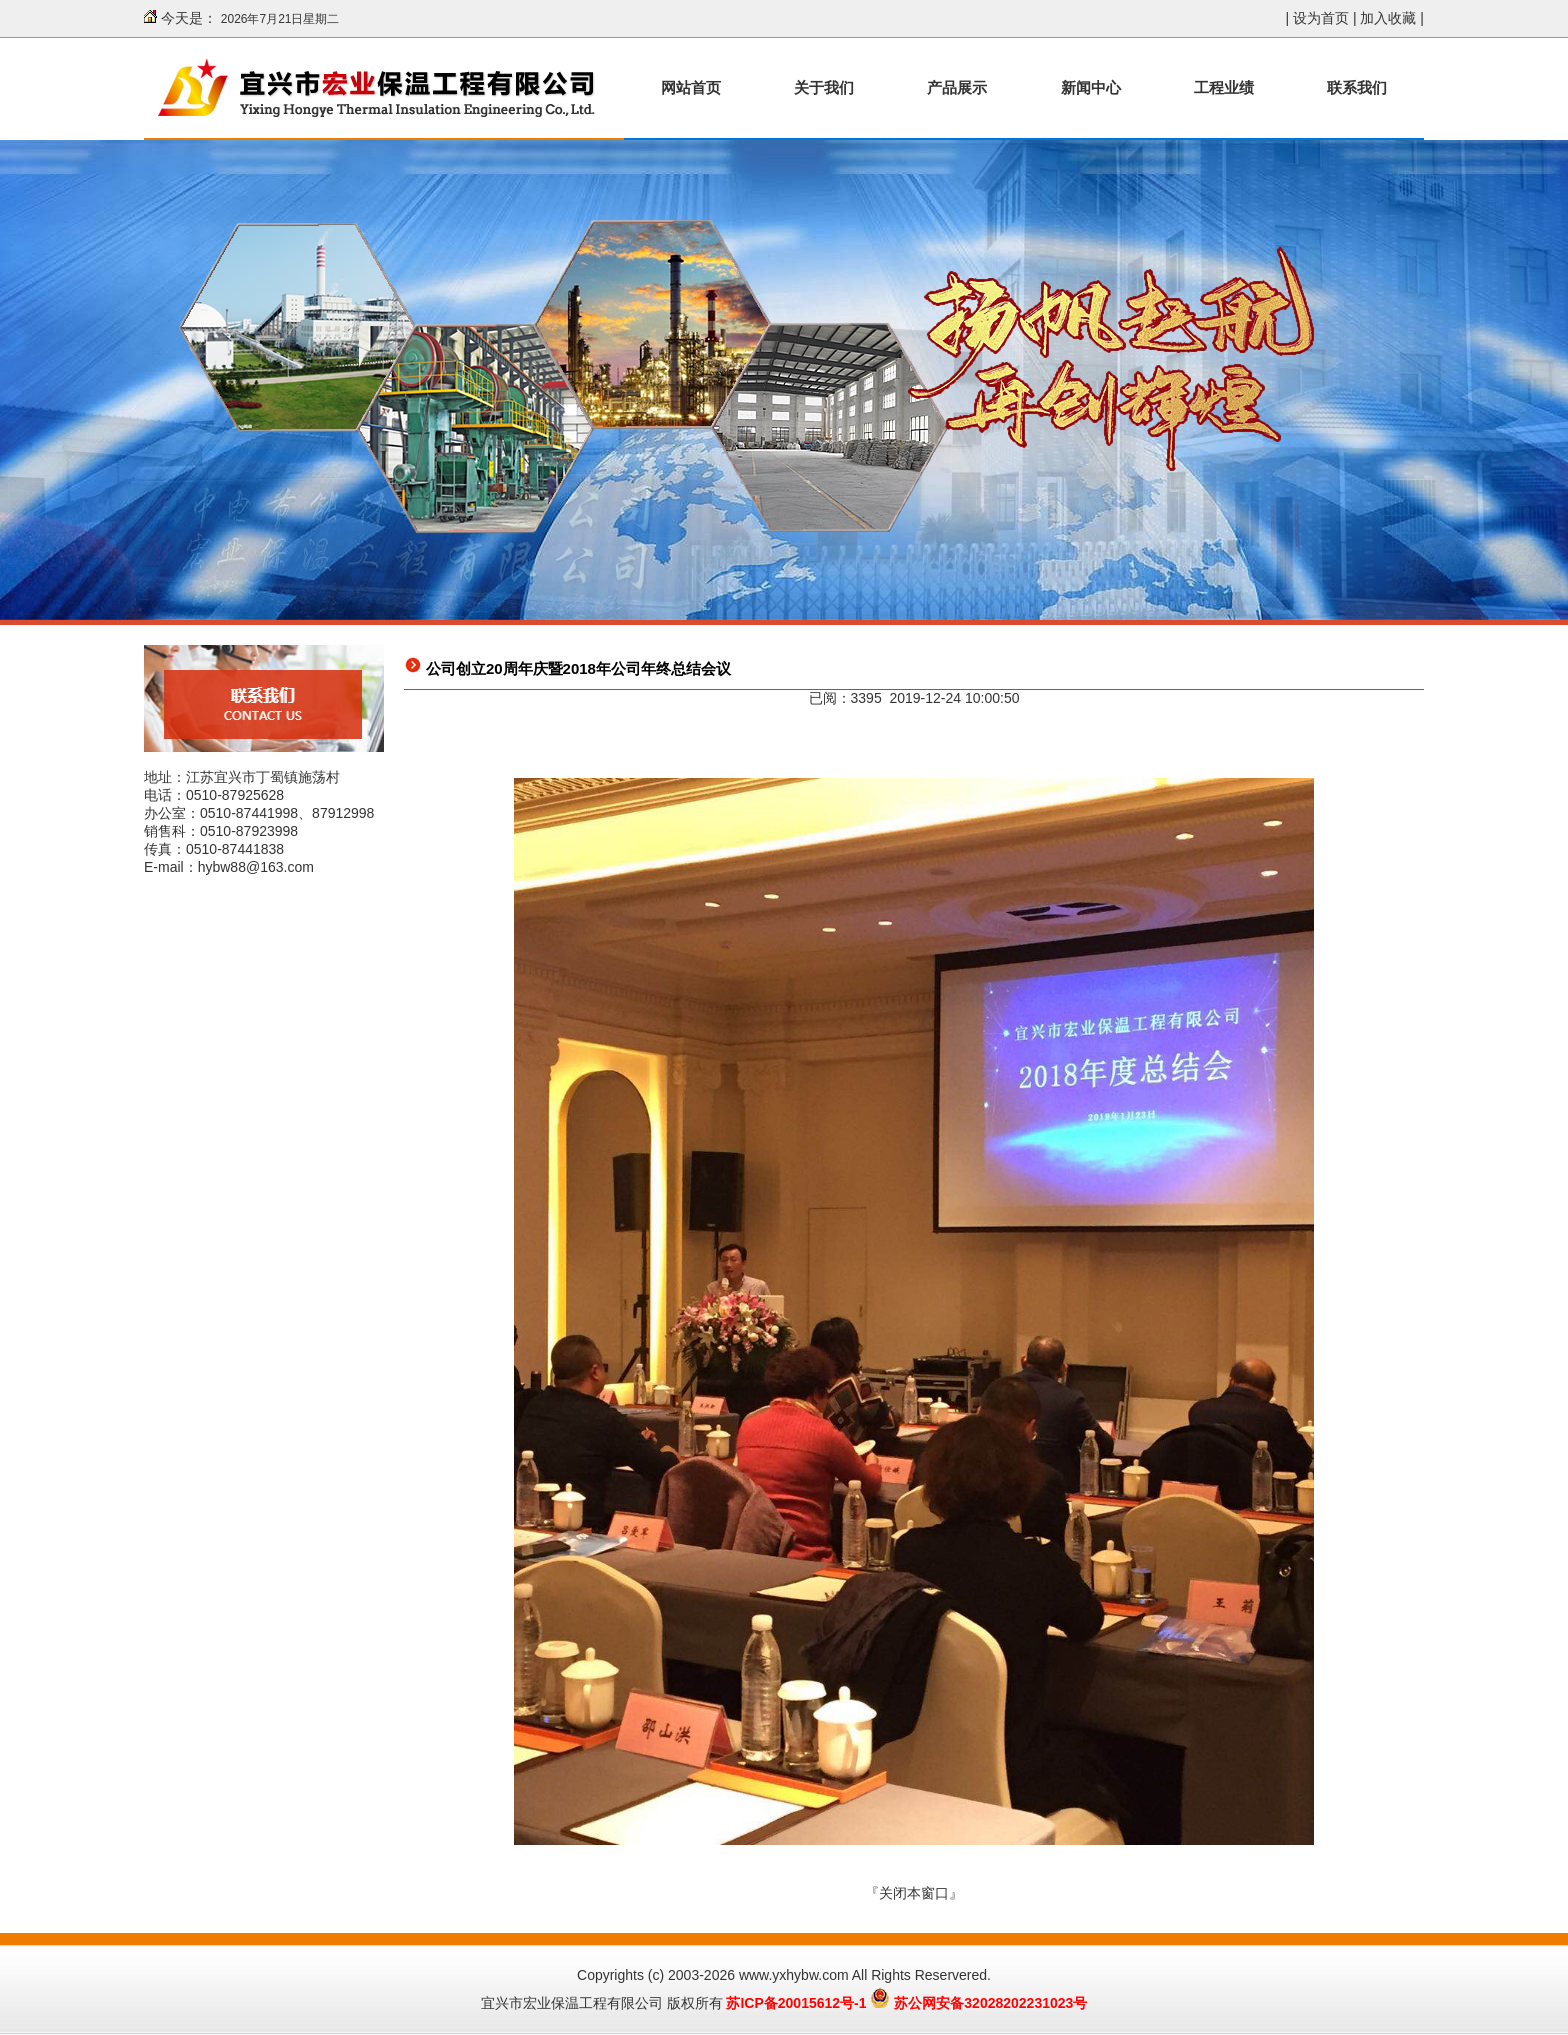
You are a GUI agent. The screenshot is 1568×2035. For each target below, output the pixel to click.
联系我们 (1357, 87)
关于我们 (824, 87)
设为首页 (1321, 18)
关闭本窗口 (914, 1893)
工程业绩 (1224, 87)
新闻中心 (1091, 87)
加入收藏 (1388, 18)
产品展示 (957, 87)
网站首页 (691, 87)
